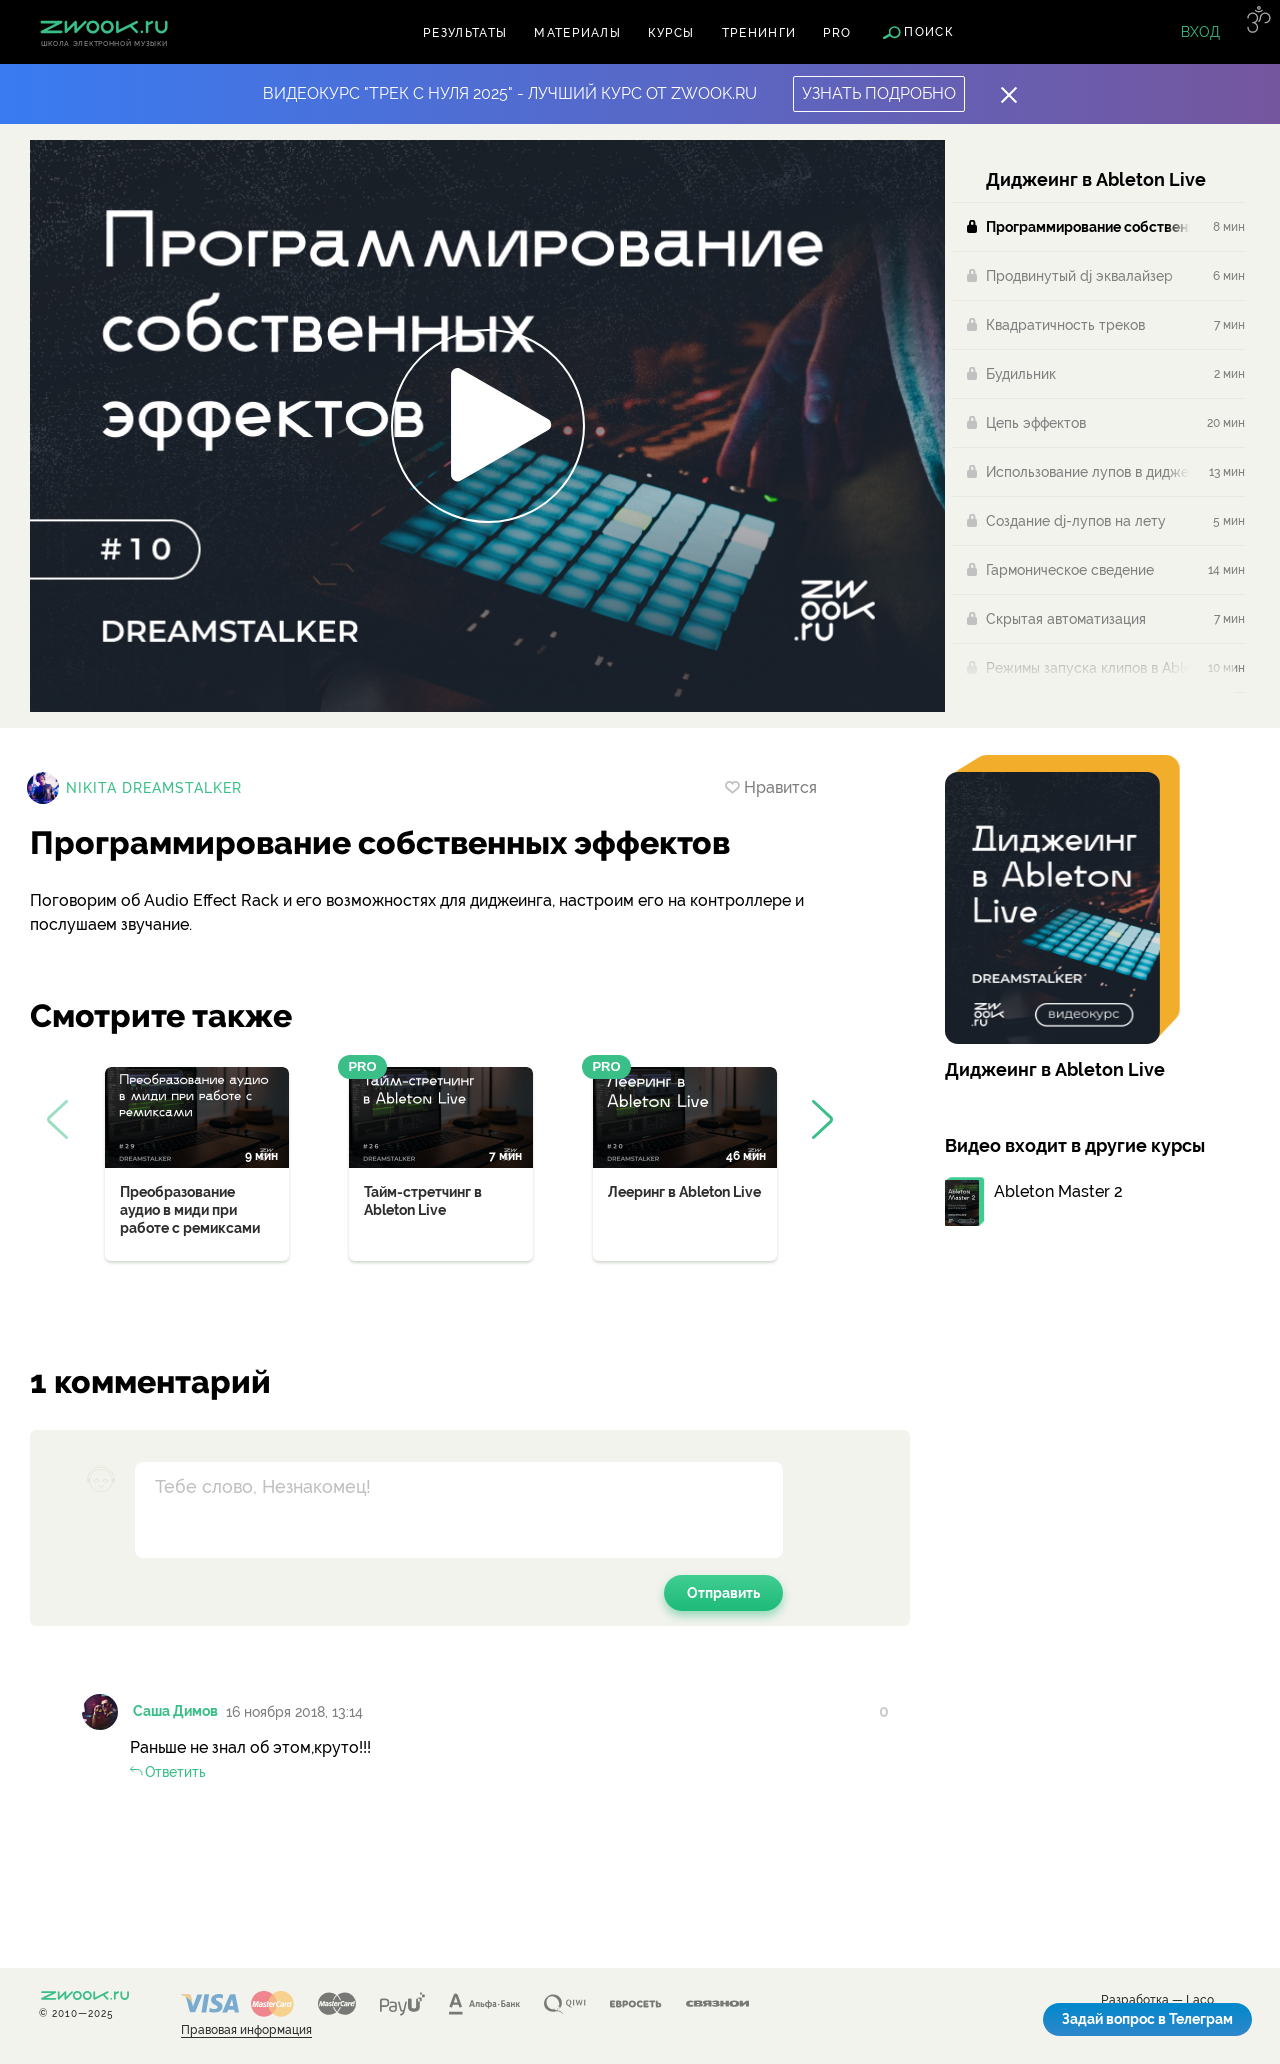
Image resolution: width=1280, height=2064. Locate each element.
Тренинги (759, 33)
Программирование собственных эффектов (1088, 227)
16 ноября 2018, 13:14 (294, 1712)
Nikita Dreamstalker (154, 788)
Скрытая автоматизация (1066, 619)
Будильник (1021, 374)
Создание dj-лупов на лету (1076, 521)
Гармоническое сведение (1070, 570)
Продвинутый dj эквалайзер (1079, 276)
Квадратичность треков (1065, 325)
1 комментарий (150, 1381)
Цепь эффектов (1036, 423)
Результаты (465, 33)
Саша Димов (175, 1711)
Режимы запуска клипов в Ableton (1088, 668)
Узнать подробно (879, 93)
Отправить (723, 1593)
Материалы (577, 33)
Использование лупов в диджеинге (1088, 472)
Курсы (671, 33)
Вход (1200, 32)
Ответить (175, 1772)
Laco (1200, 2000)
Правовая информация (246, 2030)
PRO (837, 33)
